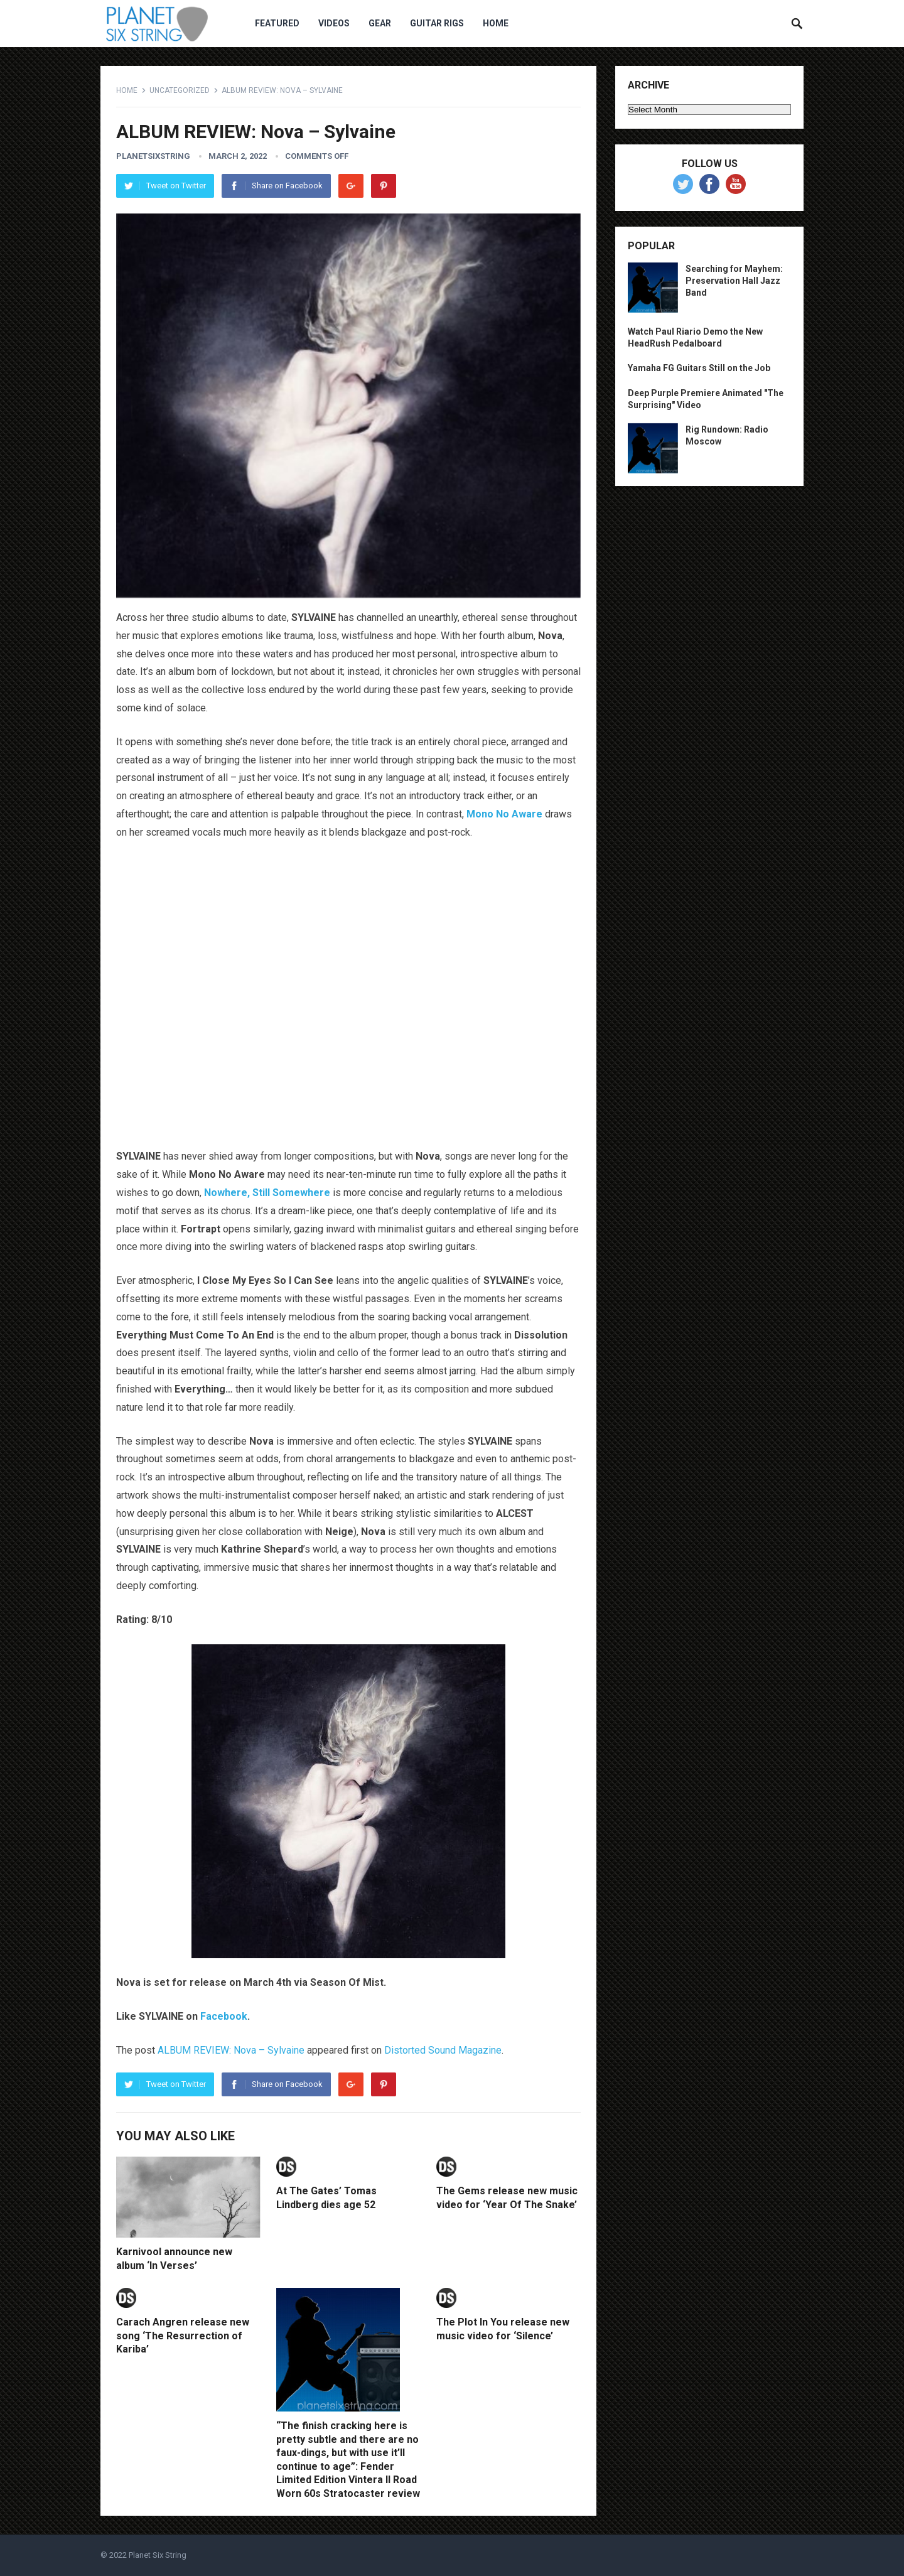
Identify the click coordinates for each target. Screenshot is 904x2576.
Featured (277, 23)
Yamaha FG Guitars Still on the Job (699, 368)
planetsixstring (153, 156)
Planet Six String (157, 2555)
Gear (380, 23)
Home (495, 23)
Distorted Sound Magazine (443, 2050)
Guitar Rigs (437, 23)
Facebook (223, 2016)
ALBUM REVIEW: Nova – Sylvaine (231, 2050)
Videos (334, 23)
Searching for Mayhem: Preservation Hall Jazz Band (734, 281)
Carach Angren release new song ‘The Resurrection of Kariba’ (182, 2335)
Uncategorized (179, 90)
